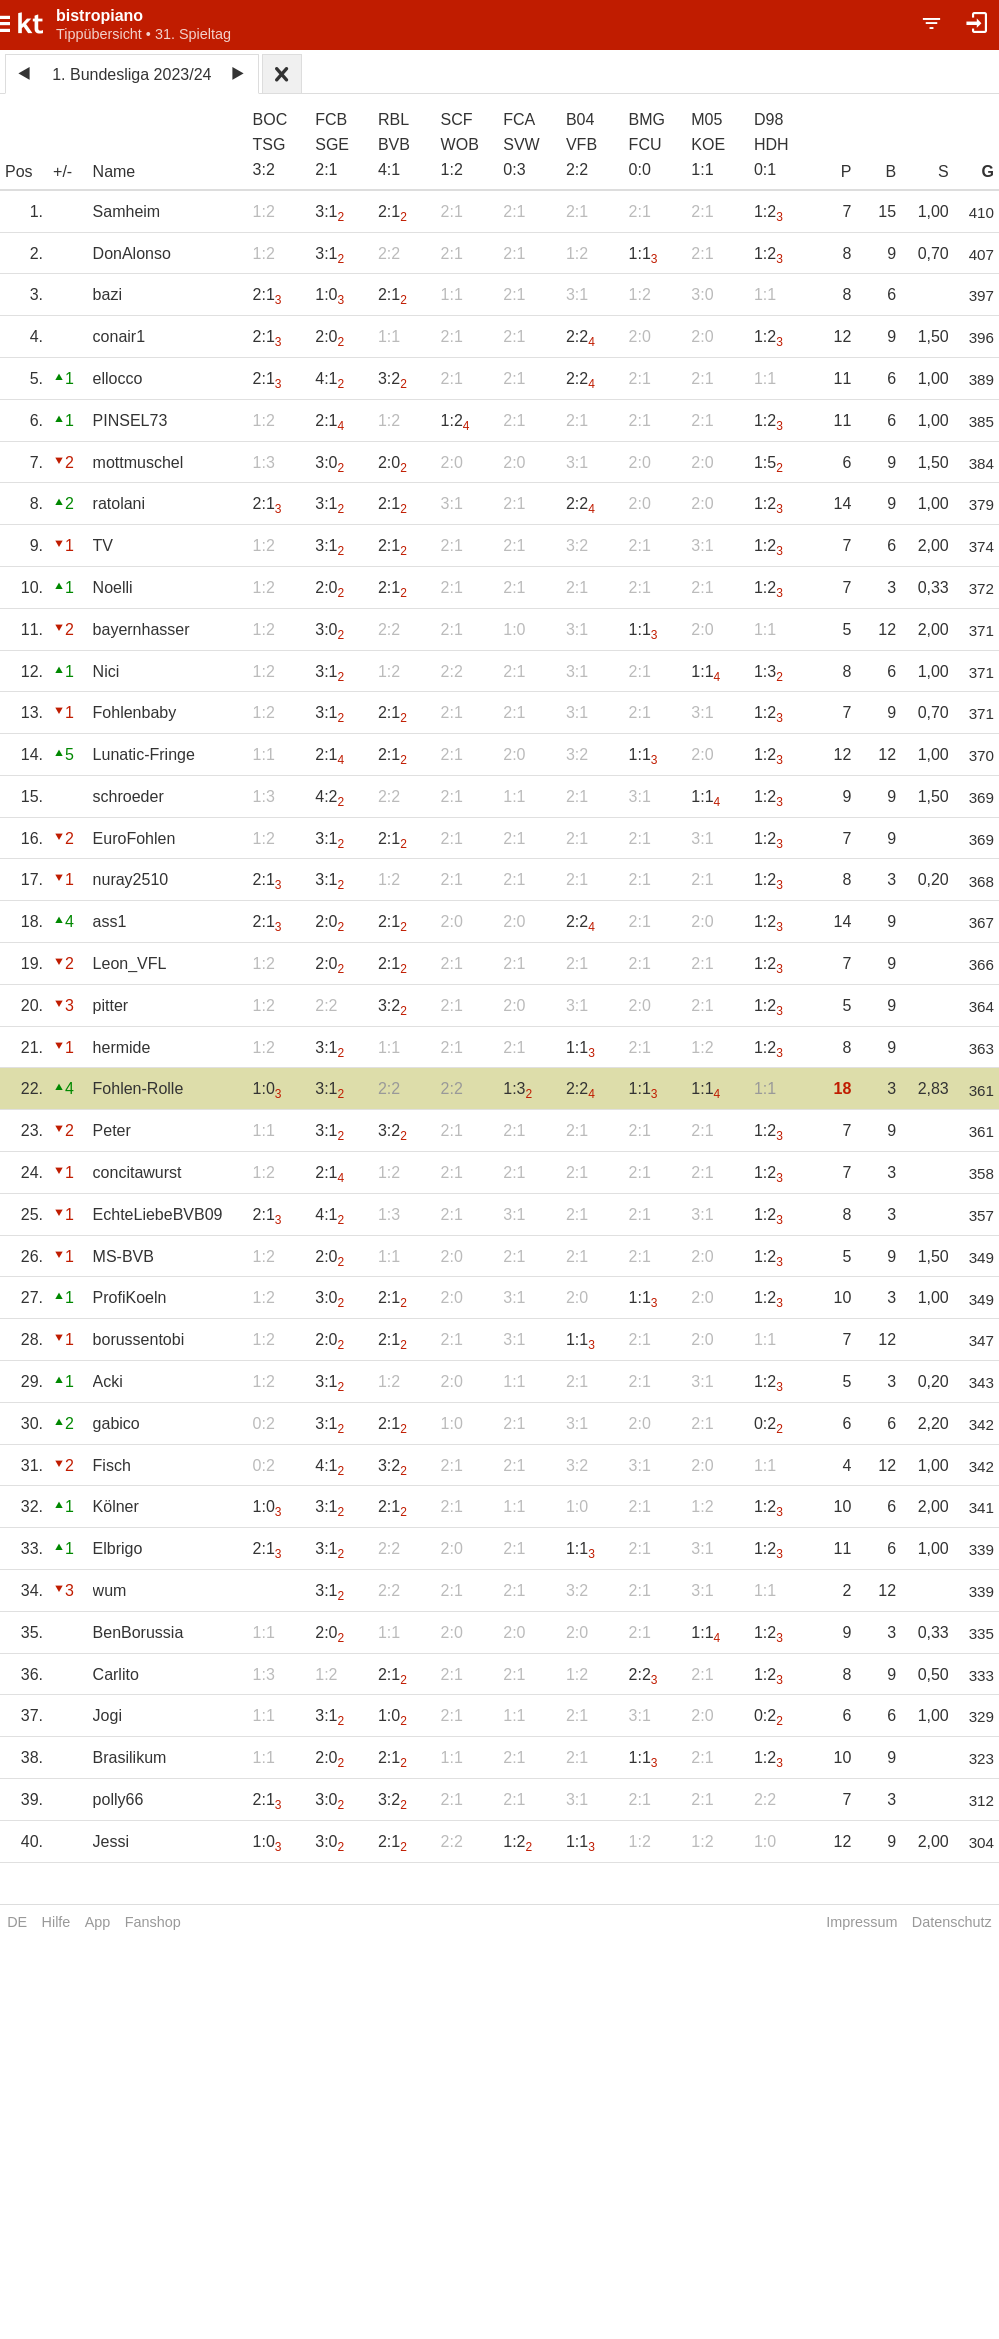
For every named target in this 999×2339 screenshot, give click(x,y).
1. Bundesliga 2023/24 (131, 74)
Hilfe (56, 1922)
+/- (62, 171)
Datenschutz (952, 1922)
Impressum (861, 1922)
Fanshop (153, 1922)
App (98, 1922)
